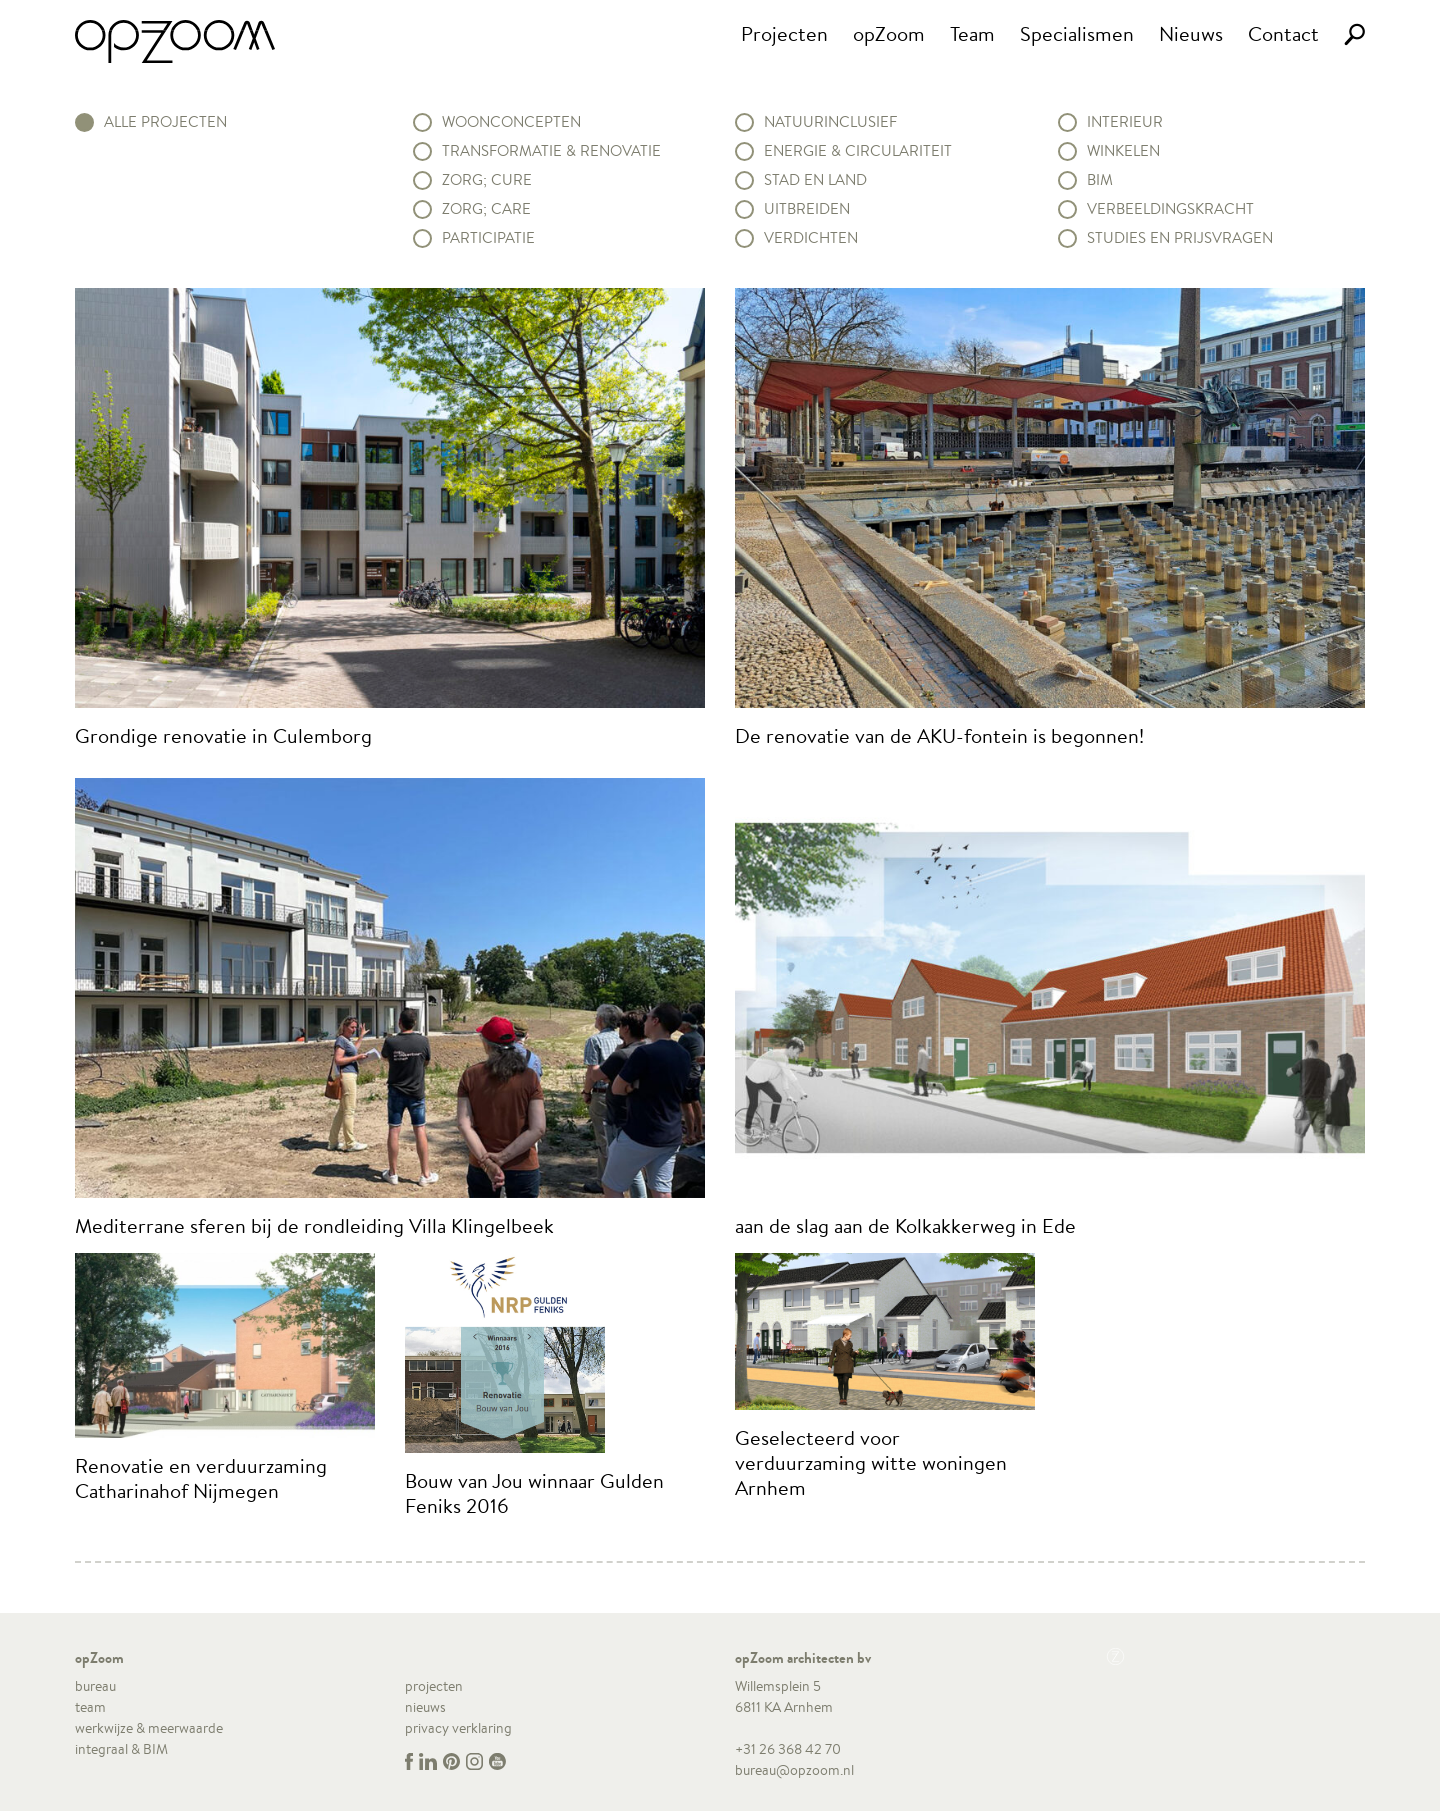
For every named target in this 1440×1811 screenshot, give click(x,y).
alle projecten (165, 122)
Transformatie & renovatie (551, 151)
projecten (434, 1686)
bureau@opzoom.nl (794, 1770)
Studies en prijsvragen (1180, 238)
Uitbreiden (807, 209)
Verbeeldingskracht (1170, 209)
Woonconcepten (511, 122)
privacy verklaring (458, 1728)
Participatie (488, 238)
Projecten (784, 33)
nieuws (425, 1707)
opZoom (889, 33)
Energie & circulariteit (858, 151)
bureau (95, 1686)
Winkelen (1123, 151)
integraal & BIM (121, 1749)
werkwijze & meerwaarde (149, 1728)
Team (972, 33)
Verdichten (811, 238)
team (90, 1707)
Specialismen (1077, 33)
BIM (1100, 180)
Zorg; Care (486, 209)
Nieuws (1191, 33)
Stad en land (815, 180)
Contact (1283, 33)
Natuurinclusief (830, 122)
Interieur (1125, 122)
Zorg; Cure (487, 180)
